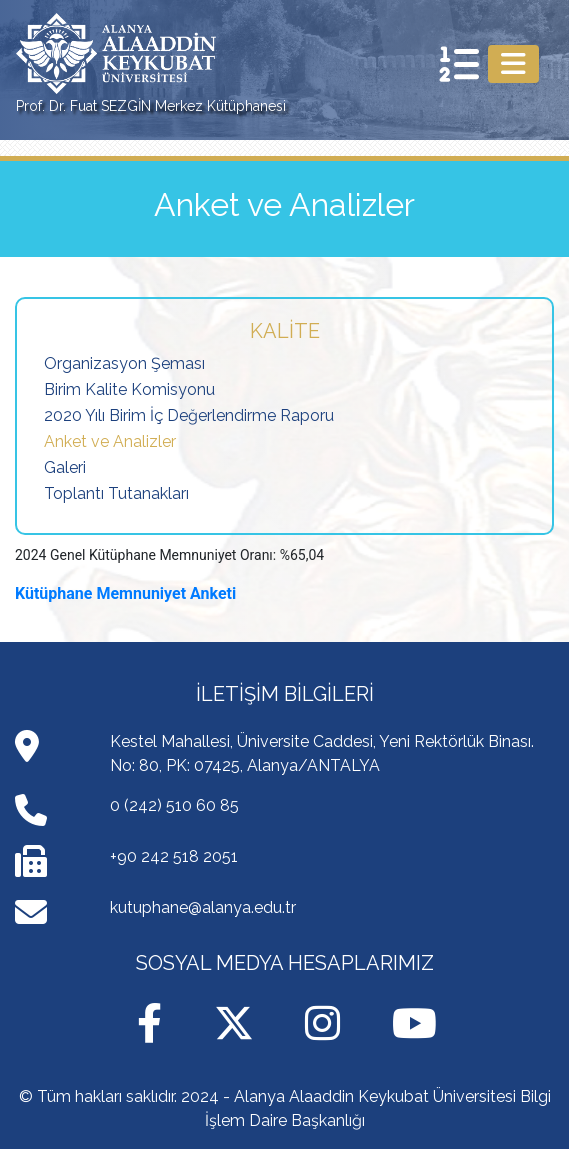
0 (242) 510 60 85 (174, 805)
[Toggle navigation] (513, 64)
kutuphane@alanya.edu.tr (203, 907)
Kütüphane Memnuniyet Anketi (125, 593)
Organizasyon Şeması (124, 363)
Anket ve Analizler (110, 441)
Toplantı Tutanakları (116, 493)
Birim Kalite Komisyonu (129, 389)
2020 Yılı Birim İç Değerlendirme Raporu (189, 415)
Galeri (65, 467)
